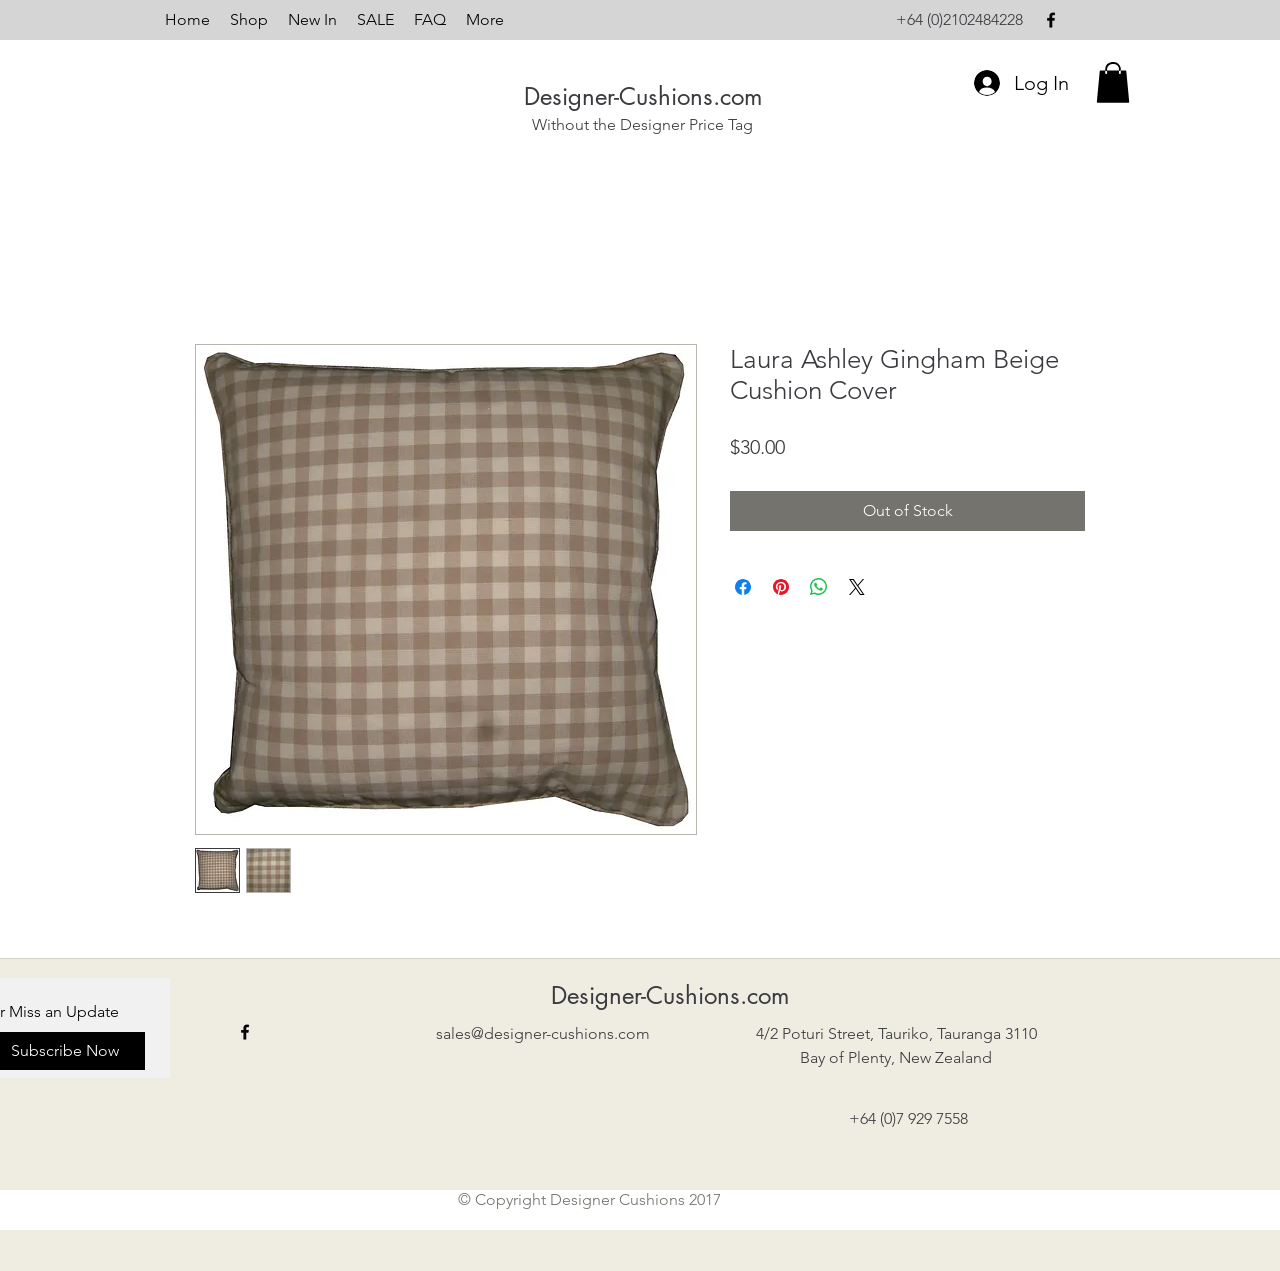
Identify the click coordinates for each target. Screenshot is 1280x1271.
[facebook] (1051, 20)
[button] (1113, 82)
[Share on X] (857, 587)
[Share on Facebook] (743, 587)
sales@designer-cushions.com (543, 1033)
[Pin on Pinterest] (781, 587)
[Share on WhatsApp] (819, 587)
